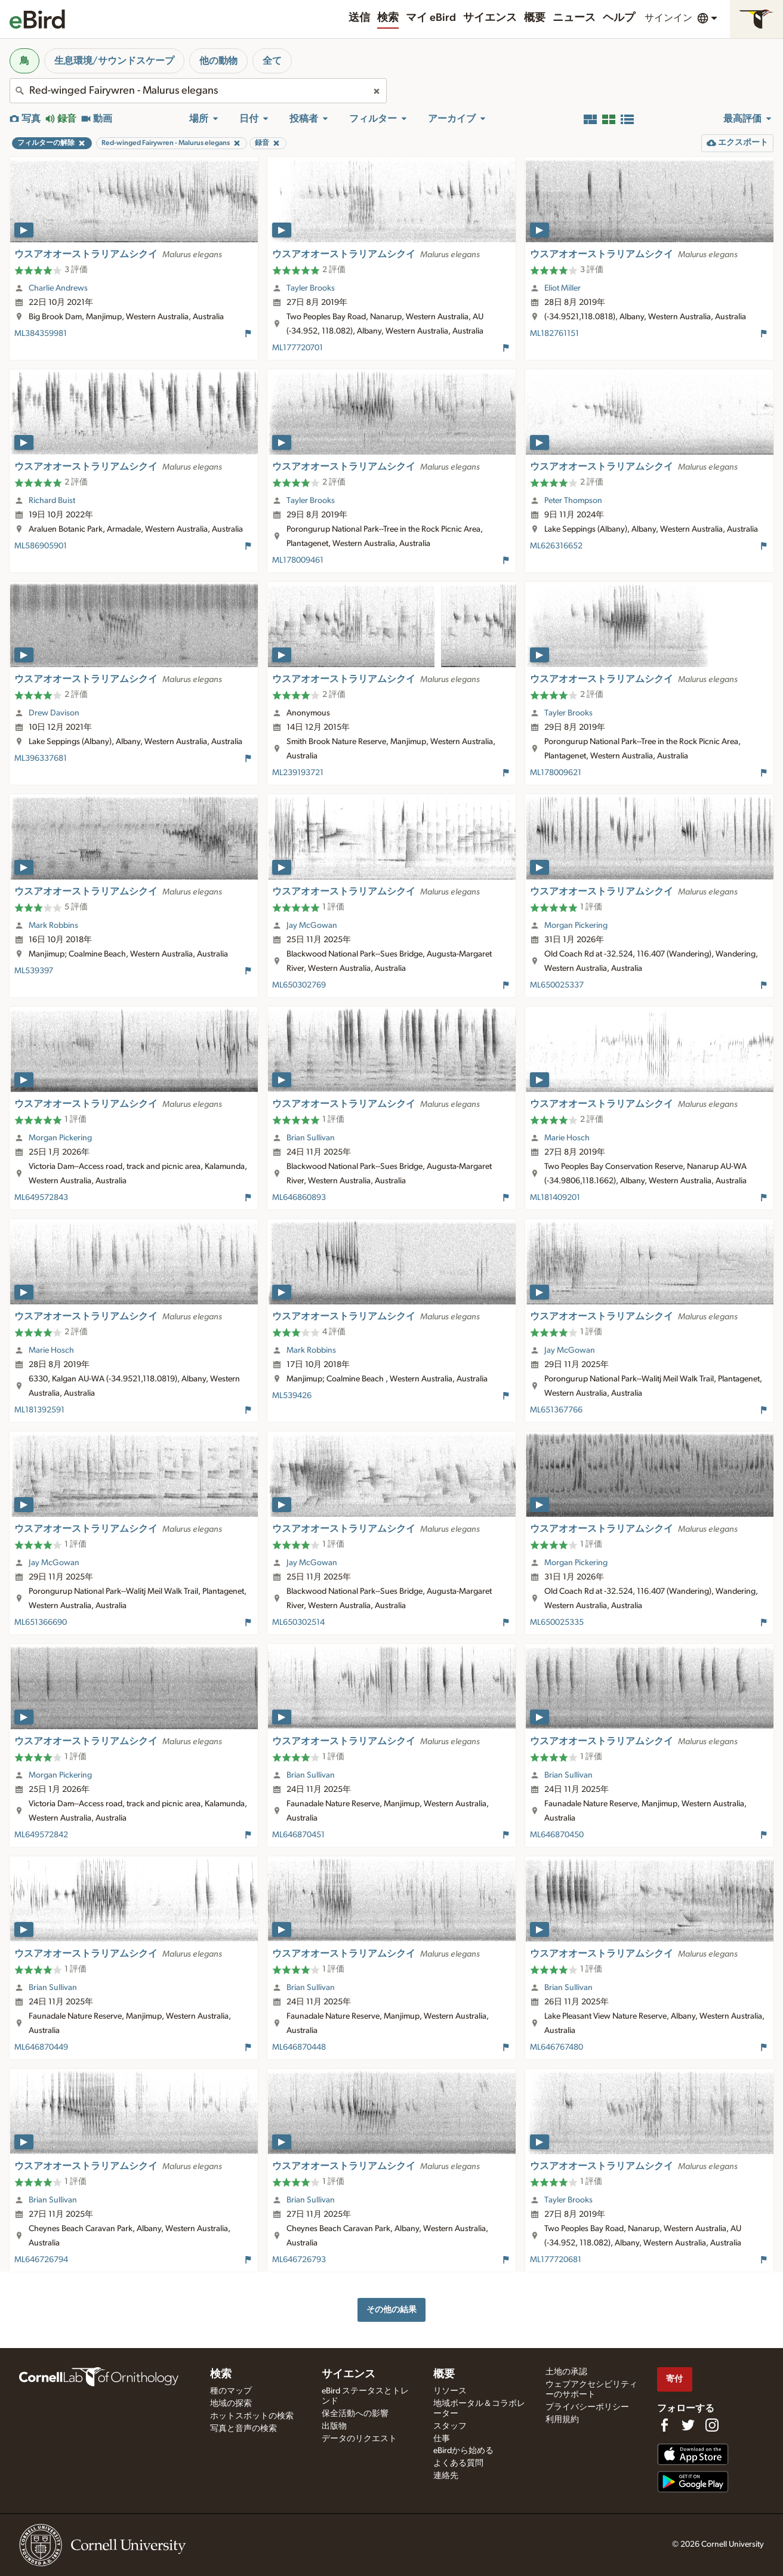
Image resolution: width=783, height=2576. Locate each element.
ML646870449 (41, 2047)
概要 (534, 18)
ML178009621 (555, 773)
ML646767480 (556, 2047)
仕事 (441, 2439)
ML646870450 (557, 1835)
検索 (388, 18)
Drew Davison (54, 713)
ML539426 (292, 1396)
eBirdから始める (463, 2451)
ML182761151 (554, 333)
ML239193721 (297, 773)
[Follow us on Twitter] (688, 2425)
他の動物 (218, 61)
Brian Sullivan (310, 1138)
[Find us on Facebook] (664, 2425)
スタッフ (450, 2426)
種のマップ (231, 2391)
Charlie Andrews (58, 288)
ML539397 (33, 971)
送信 (359, 18)
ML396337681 (40, 758)
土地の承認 (566, 2372)
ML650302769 (299, 985)
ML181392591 (39, 1410)
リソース (450, 2391)
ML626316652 (556, 546)
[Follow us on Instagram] (712, 2425)
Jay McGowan (311, 925)
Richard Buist (52, 500)
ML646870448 (299, 2047)
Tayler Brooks (310, 288)
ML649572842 (41, 1835)
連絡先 (445, 2476)
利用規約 (562, 2419)
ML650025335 (557, 1622)
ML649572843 (41, 1197)
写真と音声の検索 (243, 2428)
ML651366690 (40, 1622)
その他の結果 (391, 2309)
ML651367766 (556, 1410)
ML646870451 (298, 1835)
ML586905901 (40, 546)
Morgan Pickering (576, 925)
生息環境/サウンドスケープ (114, 61)
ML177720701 (297, 348)
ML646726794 (41, 2260)
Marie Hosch (567, 1138)
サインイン (668, 18)
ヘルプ (619, 18)
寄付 (674, 2378)
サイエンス (490, 18)
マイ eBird (431, 18)
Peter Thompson (573, 500)
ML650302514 (298, 1622)
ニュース (574, 18)
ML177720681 (555, 2260)
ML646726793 (299, 2260)
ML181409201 (555, 1197)
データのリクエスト (359, 2439)
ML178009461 (297, 560)
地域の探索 (231, 2403)
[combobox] (198, 91)
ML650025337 (557, 985)
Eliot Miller (562, 288)
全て (272, 61)
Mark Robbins (53, 925)
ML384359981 (40, 333)
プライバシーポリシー (587, 2407)
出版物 (334, 2426)
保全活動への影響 (355, 2414)
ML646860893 (299, 1197)
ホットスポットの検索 (252, 2416)
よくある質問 (458, 2463)
